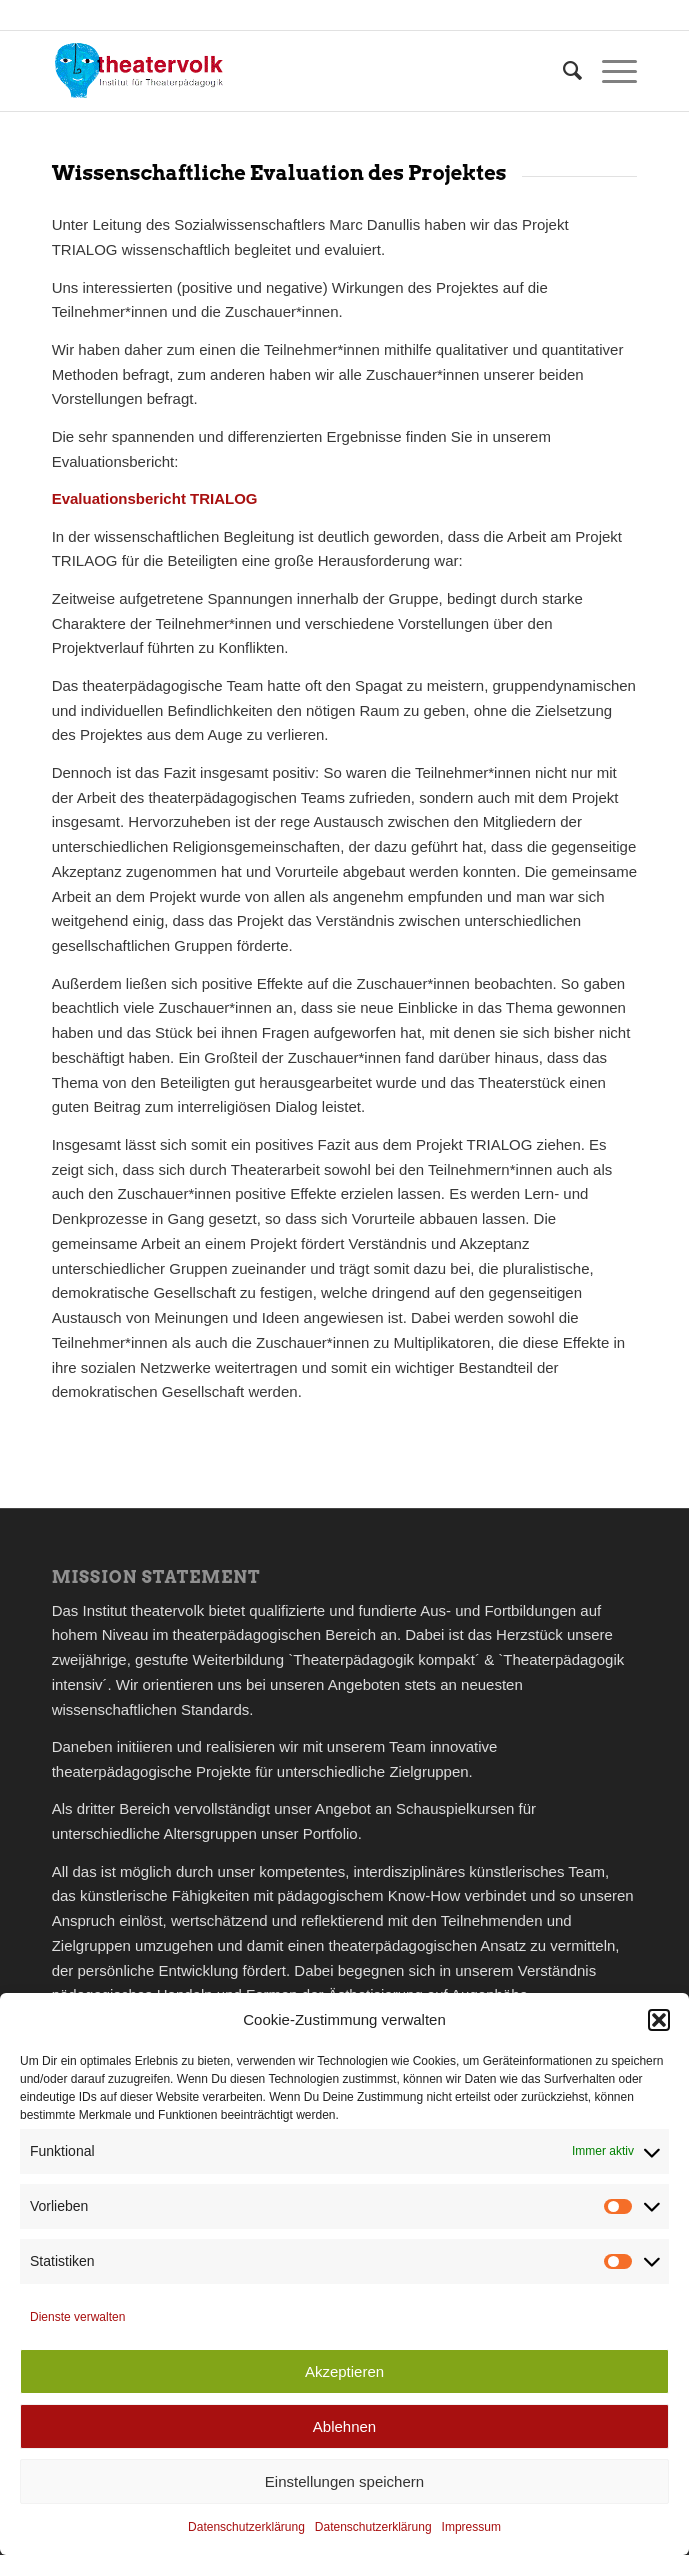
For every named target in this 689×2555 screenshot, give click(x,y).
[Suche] (562, 71)
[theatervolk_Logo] (286, 71)
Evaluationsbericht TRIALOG (155, 498)
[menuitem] (562, 71)
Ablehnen (344, 2426)
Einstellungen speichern (344, 2481)
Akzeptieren (344, 2371)
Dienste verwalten (77, 2317)
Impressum (471, 2527)
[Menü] (609, 71)
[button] (659, 2020)
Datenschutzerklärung (246, 2527)
